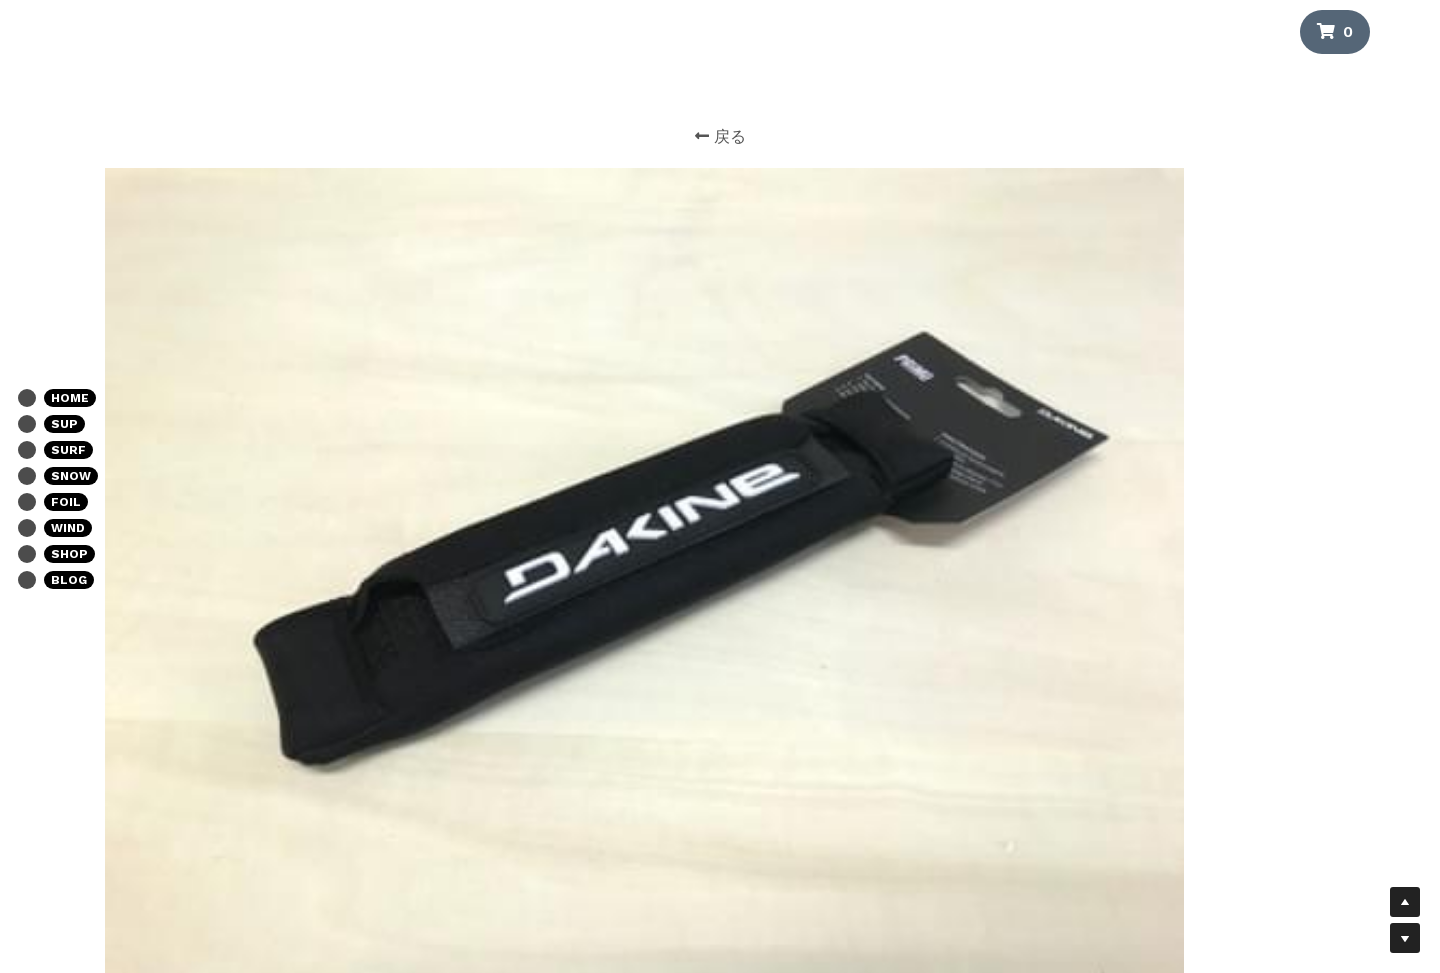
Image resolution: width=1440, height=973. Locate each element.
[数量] (1126, 398)
